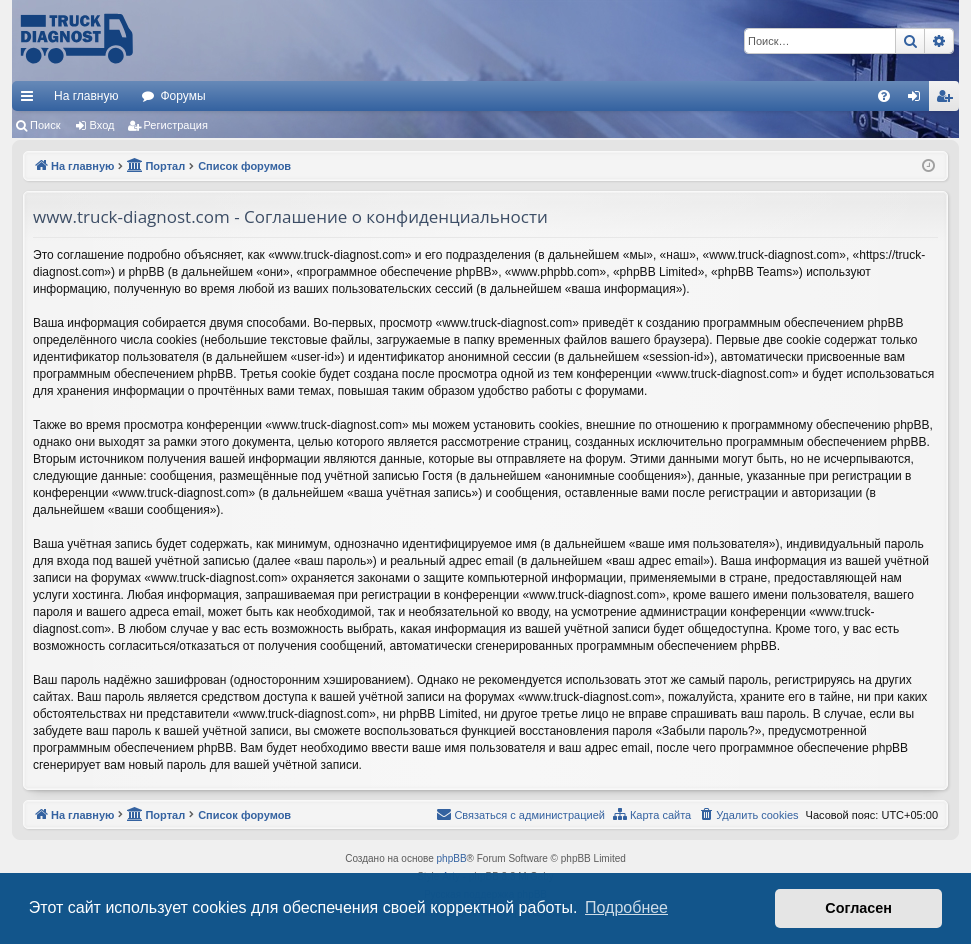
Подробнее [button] (626, 907)
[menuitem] (884, 96)
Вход (102, 125)
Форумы (182, 96)
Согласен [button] (858, 908)
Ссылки (31, 100)
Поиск (45, 125)
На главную (86, 96)
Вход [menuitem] (918, 100)
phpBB (452, 858)
